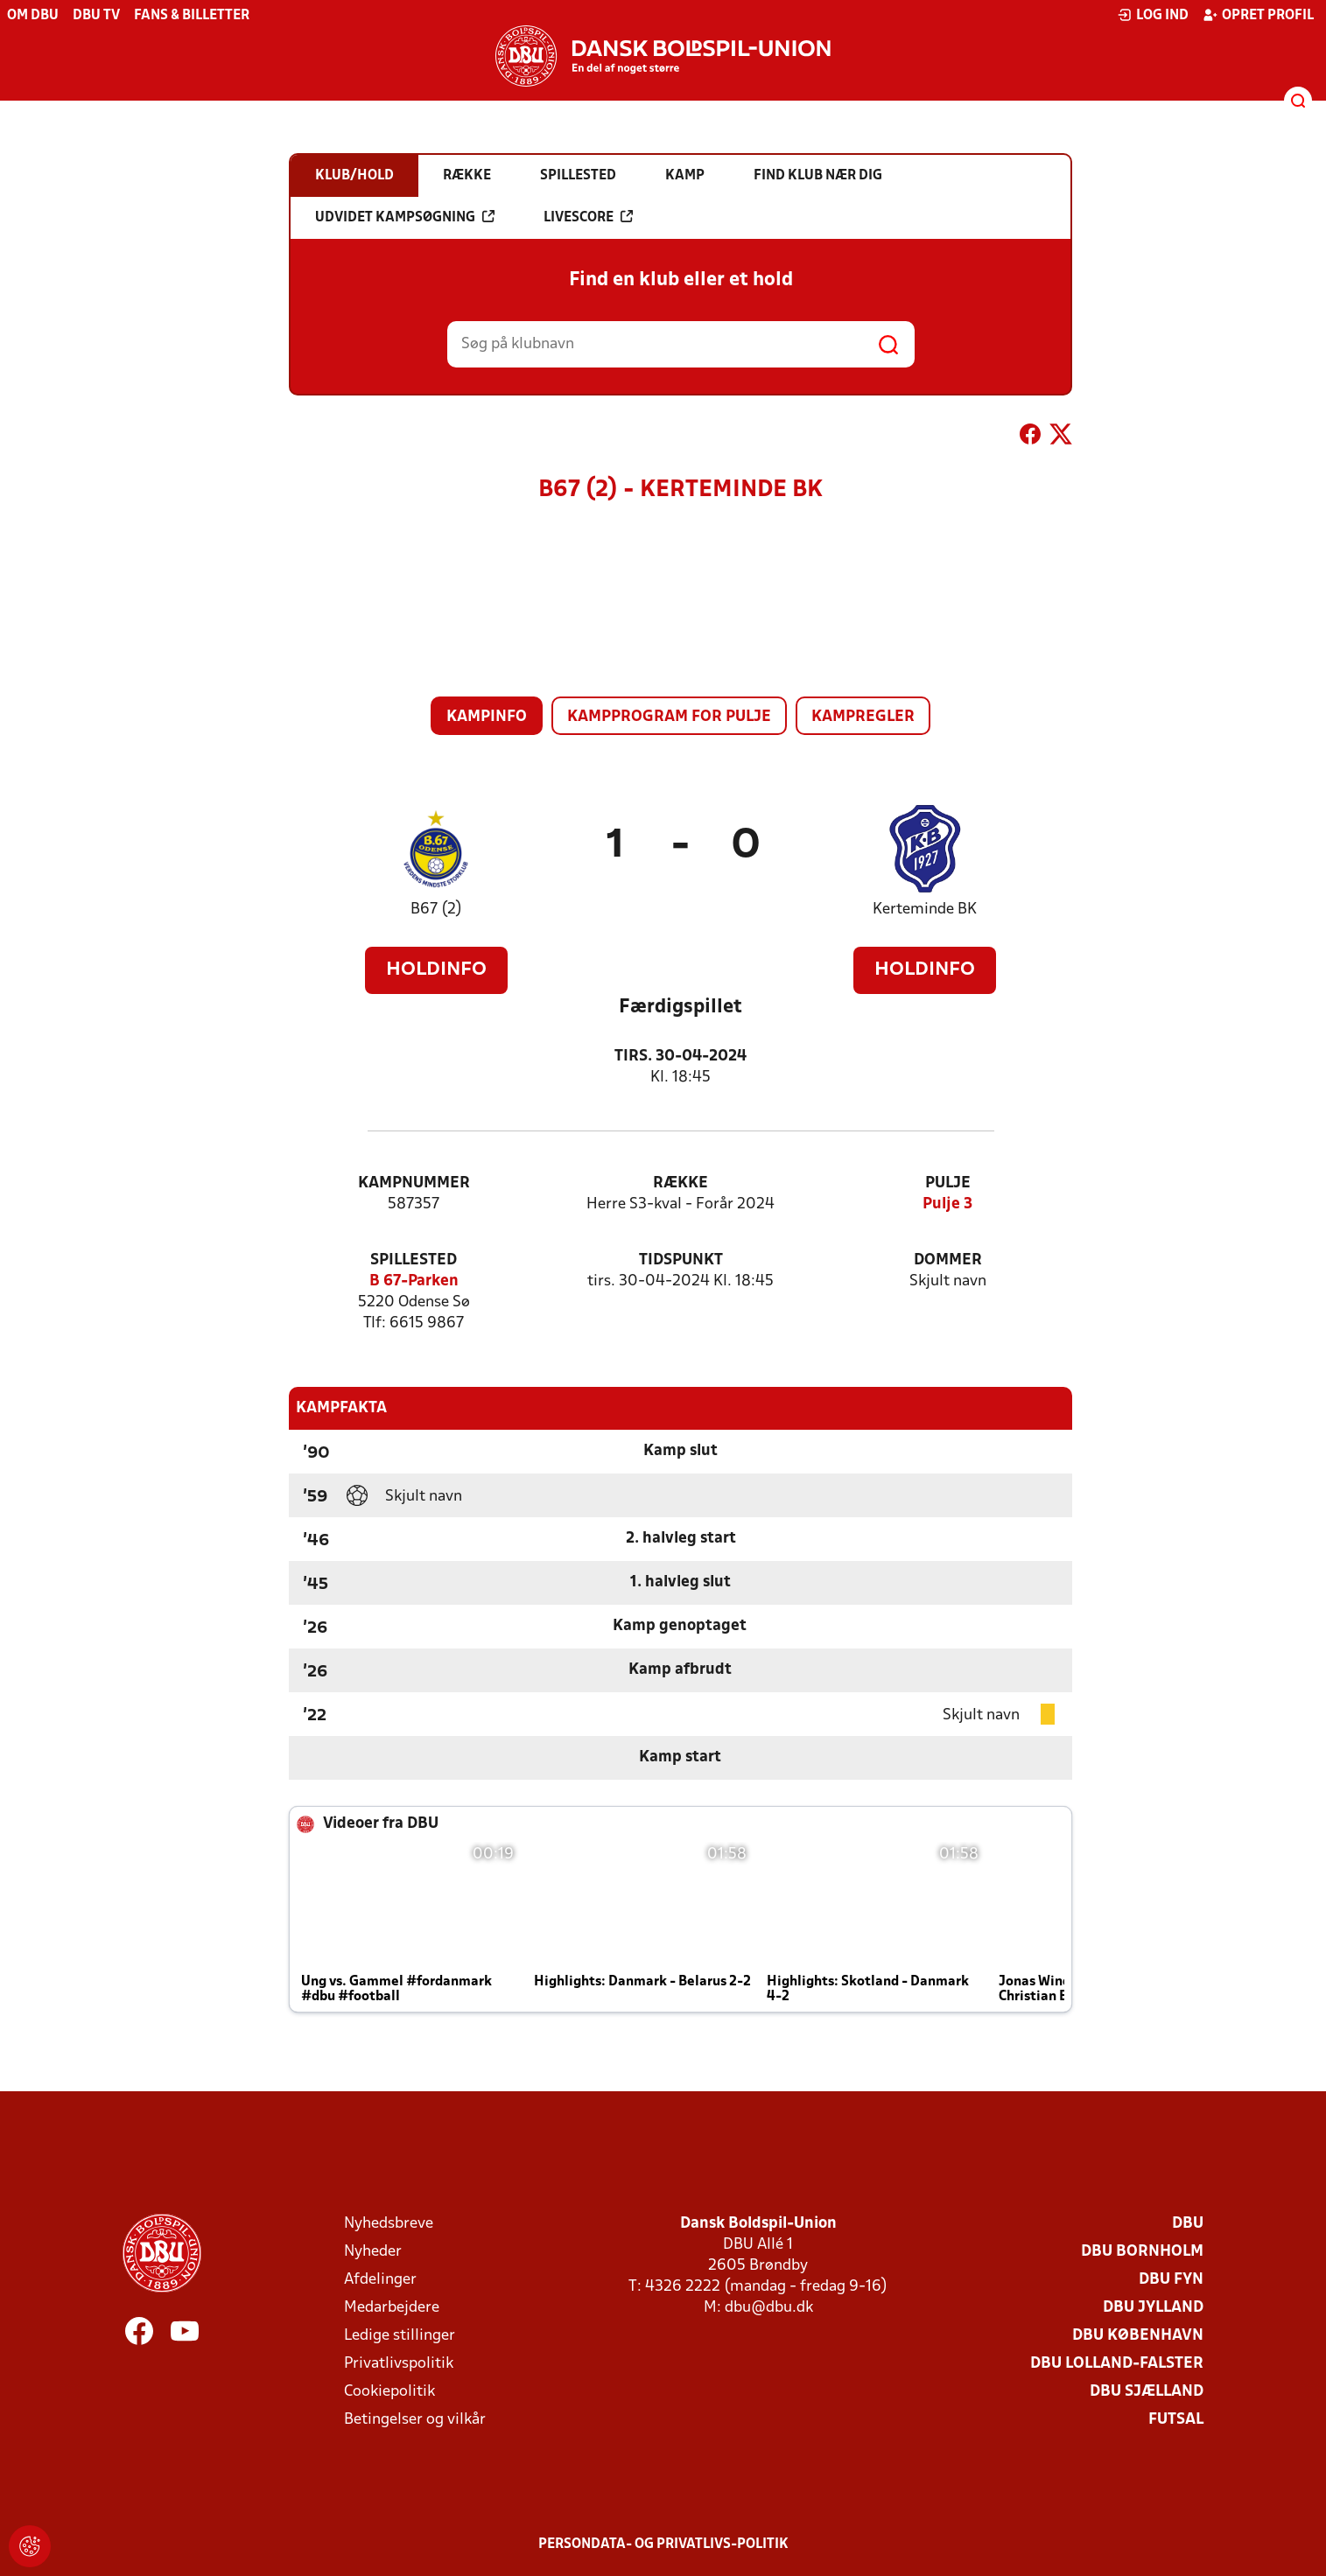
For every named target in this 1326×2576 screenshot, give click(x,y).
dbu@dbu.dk (769, 2307)
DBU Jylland (1153, 2307)
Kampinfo (486, 717)
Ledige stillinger (399, 2335)
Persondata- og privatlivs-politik (663, 2544)
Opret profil (1258, 15)
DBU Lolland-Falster (1116, 2363)
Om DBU (33, 16)
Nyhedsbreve (388, 2223)
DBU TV (96, 16)
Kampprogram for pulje (669, 717)
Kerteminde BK (925, 909)
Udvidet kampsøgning (405, 217)
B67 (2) (436, 909)
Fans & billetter (191, 16)
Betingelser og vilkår (415, 2419)
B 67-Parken (414, 1281)
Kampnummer (414, 1183)
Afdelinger (380, 2279)
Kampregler (863, 717)
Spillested (413, 1260)
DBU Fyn (1171, 2279)
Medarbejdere (391, 2307)
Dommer (948, 1260)
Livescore (588, 217)
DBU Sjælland (1146, 2391)
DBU (1187, 2223)
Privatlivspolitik (398, 2363)
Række (680, 1183)
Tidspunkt (681, 1260)
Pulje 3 (947, 1204)
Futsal (1175, 2419)
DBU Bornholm (1142, 2251)
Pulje (948, 1183)
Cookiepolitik (389, 2391)
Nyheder (373, 2251)
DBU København (1137, 2335)
